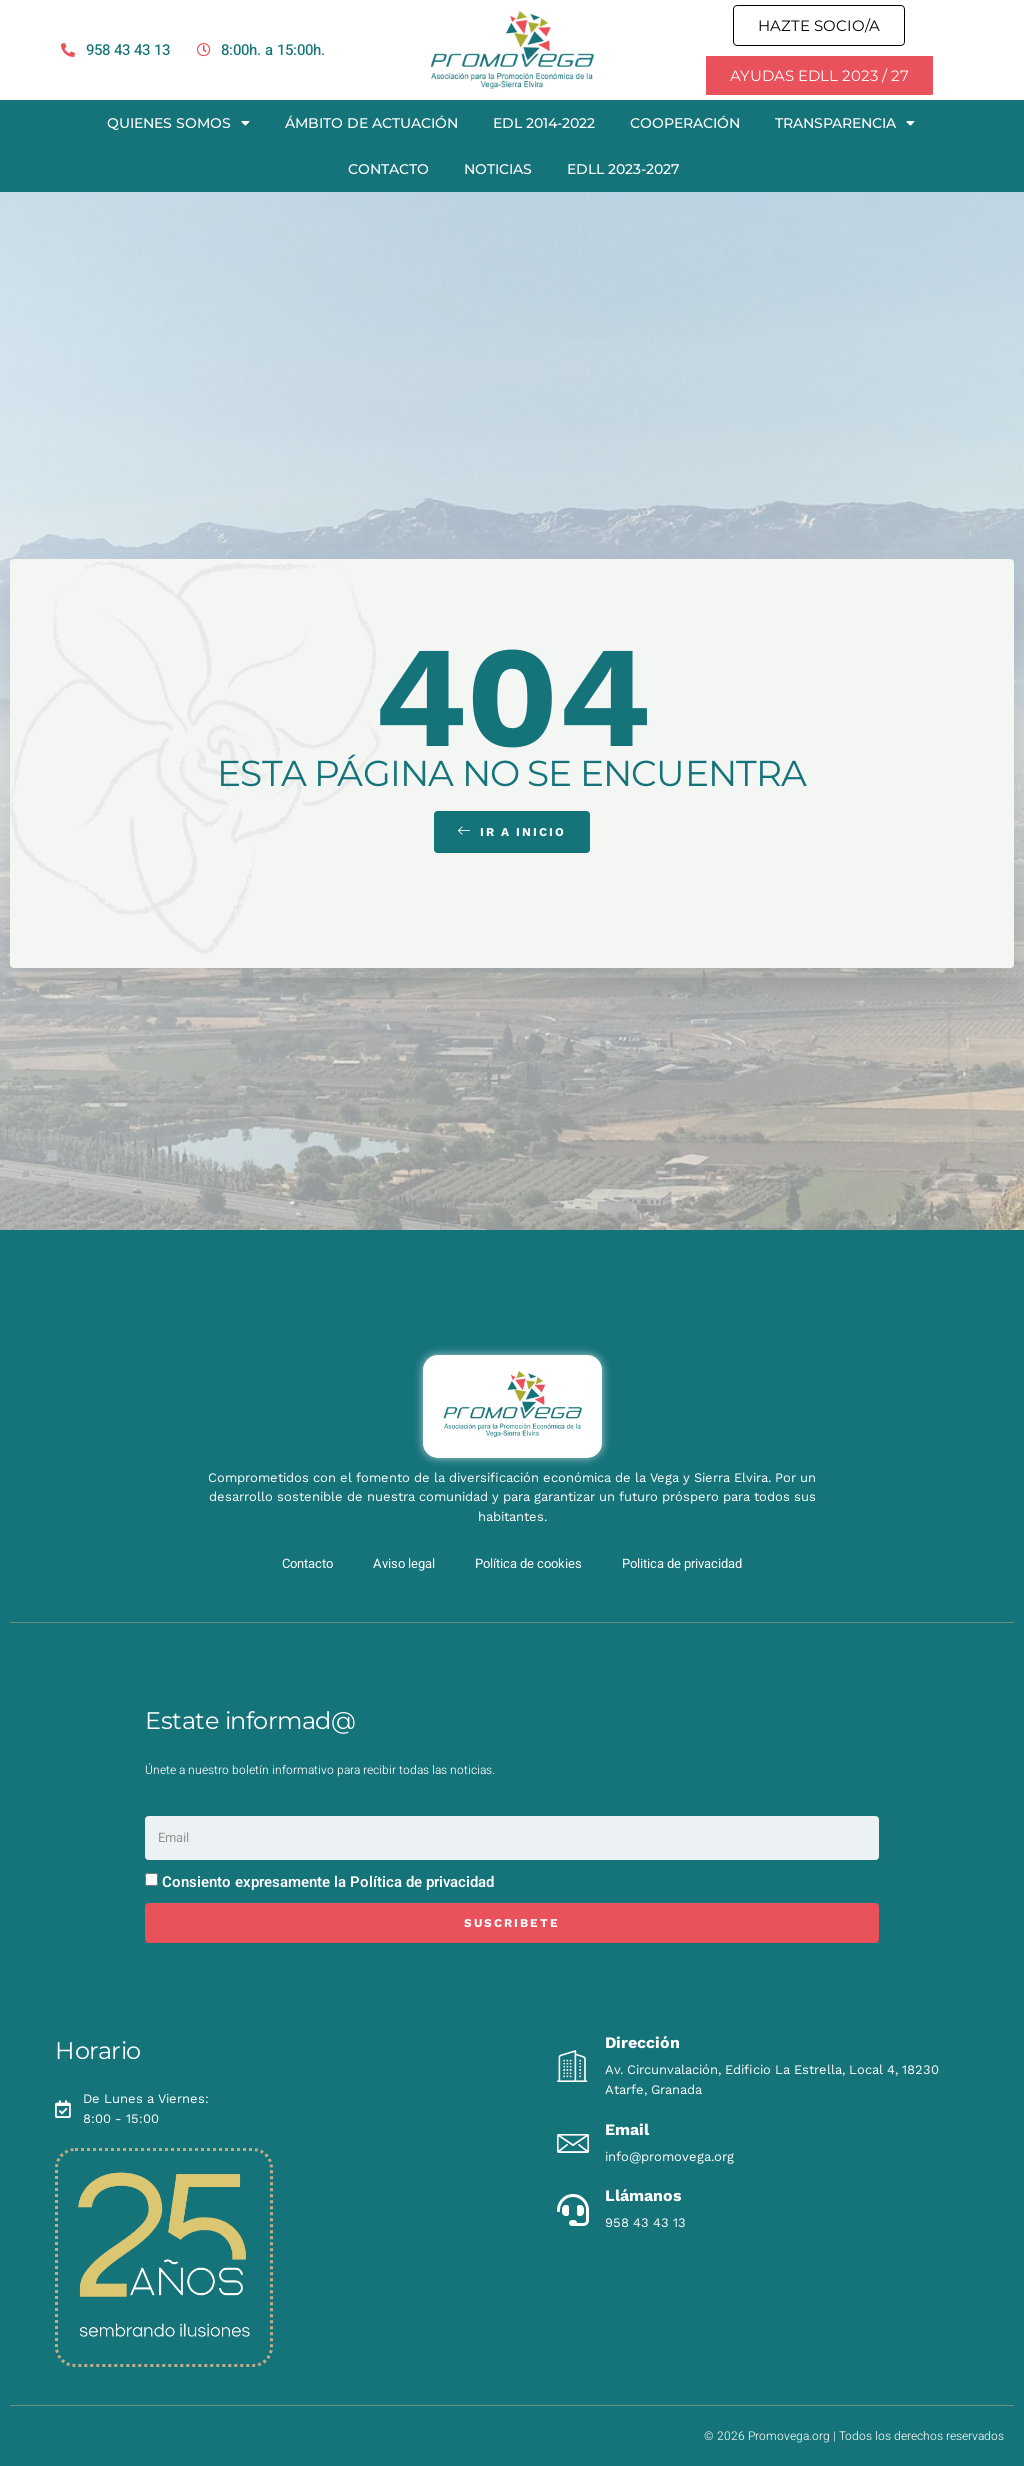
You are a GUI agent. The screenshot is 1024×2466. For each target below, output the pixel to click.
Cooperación (685, 123)
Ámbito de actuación (371, 123)
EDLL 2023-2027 (623, 169)
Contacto (388, 169)
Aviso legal (404, 1563)
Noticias (498, 169)
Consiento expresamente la (328, 1882)
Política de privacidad (422, 1882)
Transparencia (845, 123)
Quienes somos (178, 123)
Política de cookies (528, 1563)
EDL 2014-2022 (544, 123)
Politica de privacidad (682, 1563)
